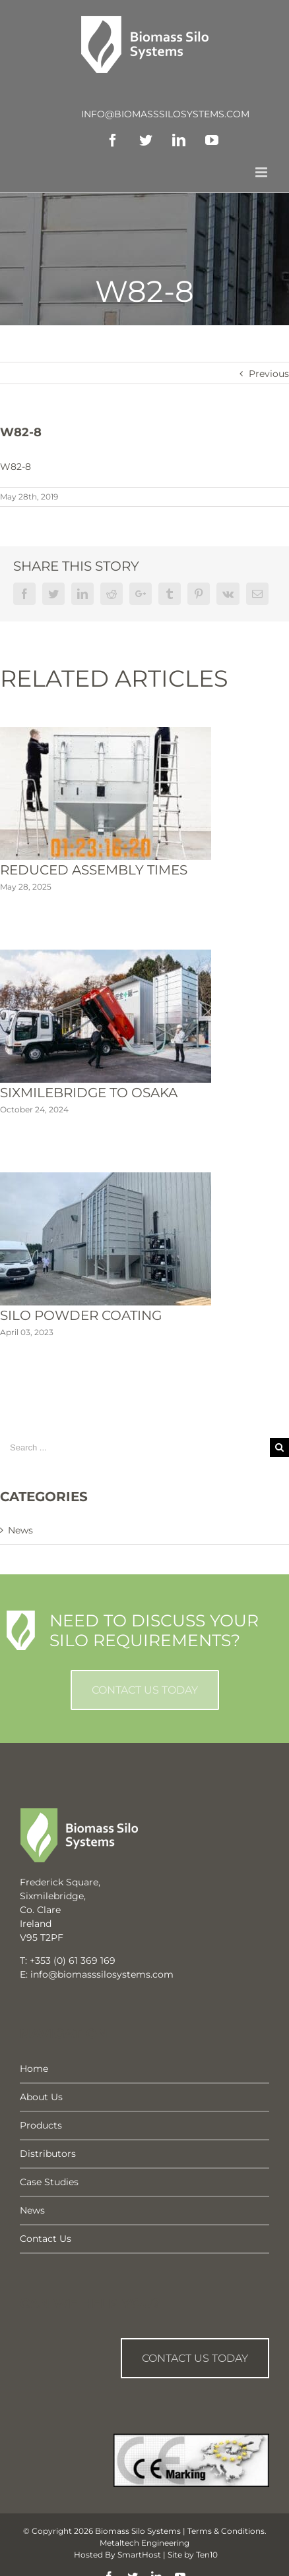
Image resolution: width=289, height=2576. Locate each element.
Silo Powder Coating (81, 1315)
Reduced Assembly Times (93, 870)
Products (41, 2125)
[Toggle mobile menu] (262, 172)
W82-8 (15, 466)
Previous (269, 374)
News (20, 1530)
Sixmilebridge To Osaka (88, 1093)
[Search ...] (135, 1447)
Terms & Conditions (226, 2531)
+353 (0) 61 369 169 (72, 1960)
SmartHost (139, 2555)
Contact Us (45, 2239)
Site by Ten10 (193, 2555)
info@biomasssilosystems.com (165, 114)
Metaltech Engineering (144, 2543)
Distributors (48, 2154)
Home (34, 2069)
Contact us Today (195, 2358)
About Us (41, 2097)
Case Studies (49, 2182)
